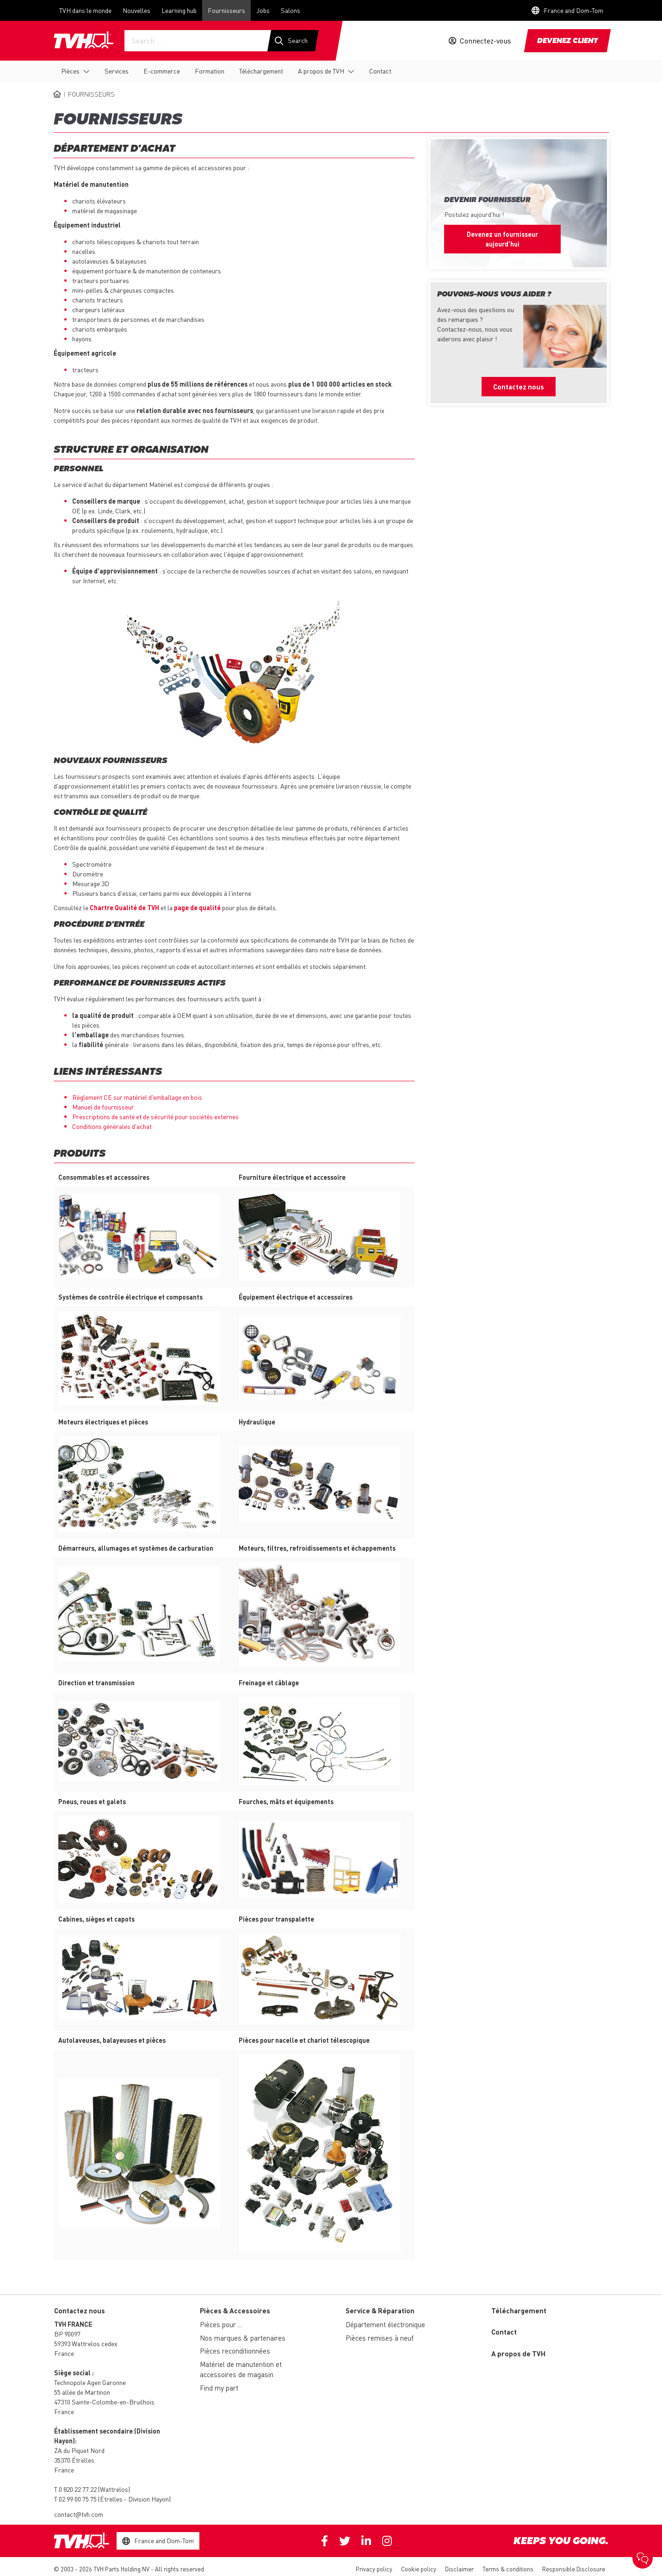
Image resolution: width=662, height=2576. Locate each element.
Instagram (387, 2540)
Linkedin (366, 2540)
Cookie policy (418, 2569)
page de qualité (197, 907)
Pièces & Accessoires (235, 2310)
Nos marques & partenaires (242, 2337)
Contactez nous (518, 386)
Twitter (344, 2540)
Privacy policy (374, 2569)
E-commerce (161, 71)
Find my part (219, 2387)
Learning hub (179, 10)
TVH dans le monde (85, 10)
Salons (290, 10)
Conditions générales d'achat (112, 1126)
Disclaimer (459, 2569)
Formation (209, 71)
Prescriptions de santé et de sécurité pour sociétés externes (155, 1116)
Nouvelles (136, 10)
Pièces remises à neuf (380, 2337)
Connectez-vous (485, 40)
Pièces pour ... (221, 2324)
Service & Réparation (380, 2310)
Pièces (70, 71)
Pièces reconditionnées (235, 2350)
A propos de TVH (321, 71)
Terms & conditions (508, 2569)
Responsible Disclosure (573, 2569)
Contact (380, 71)
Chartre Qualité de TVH (124, 907)
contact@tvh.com (78, 2514)
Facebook (324, 2540)
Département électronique (385, 2324)
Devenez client (567, 41)
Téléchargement (261, 71)
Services (117, 71)
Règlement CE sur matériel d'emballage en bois (137, 1097)
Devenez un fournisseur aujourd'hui (502, 239)
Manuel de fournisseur (103, 1107)
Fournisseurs (226, 10)
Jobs (263, 10)
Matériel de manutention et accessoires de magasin (241, 2369)
